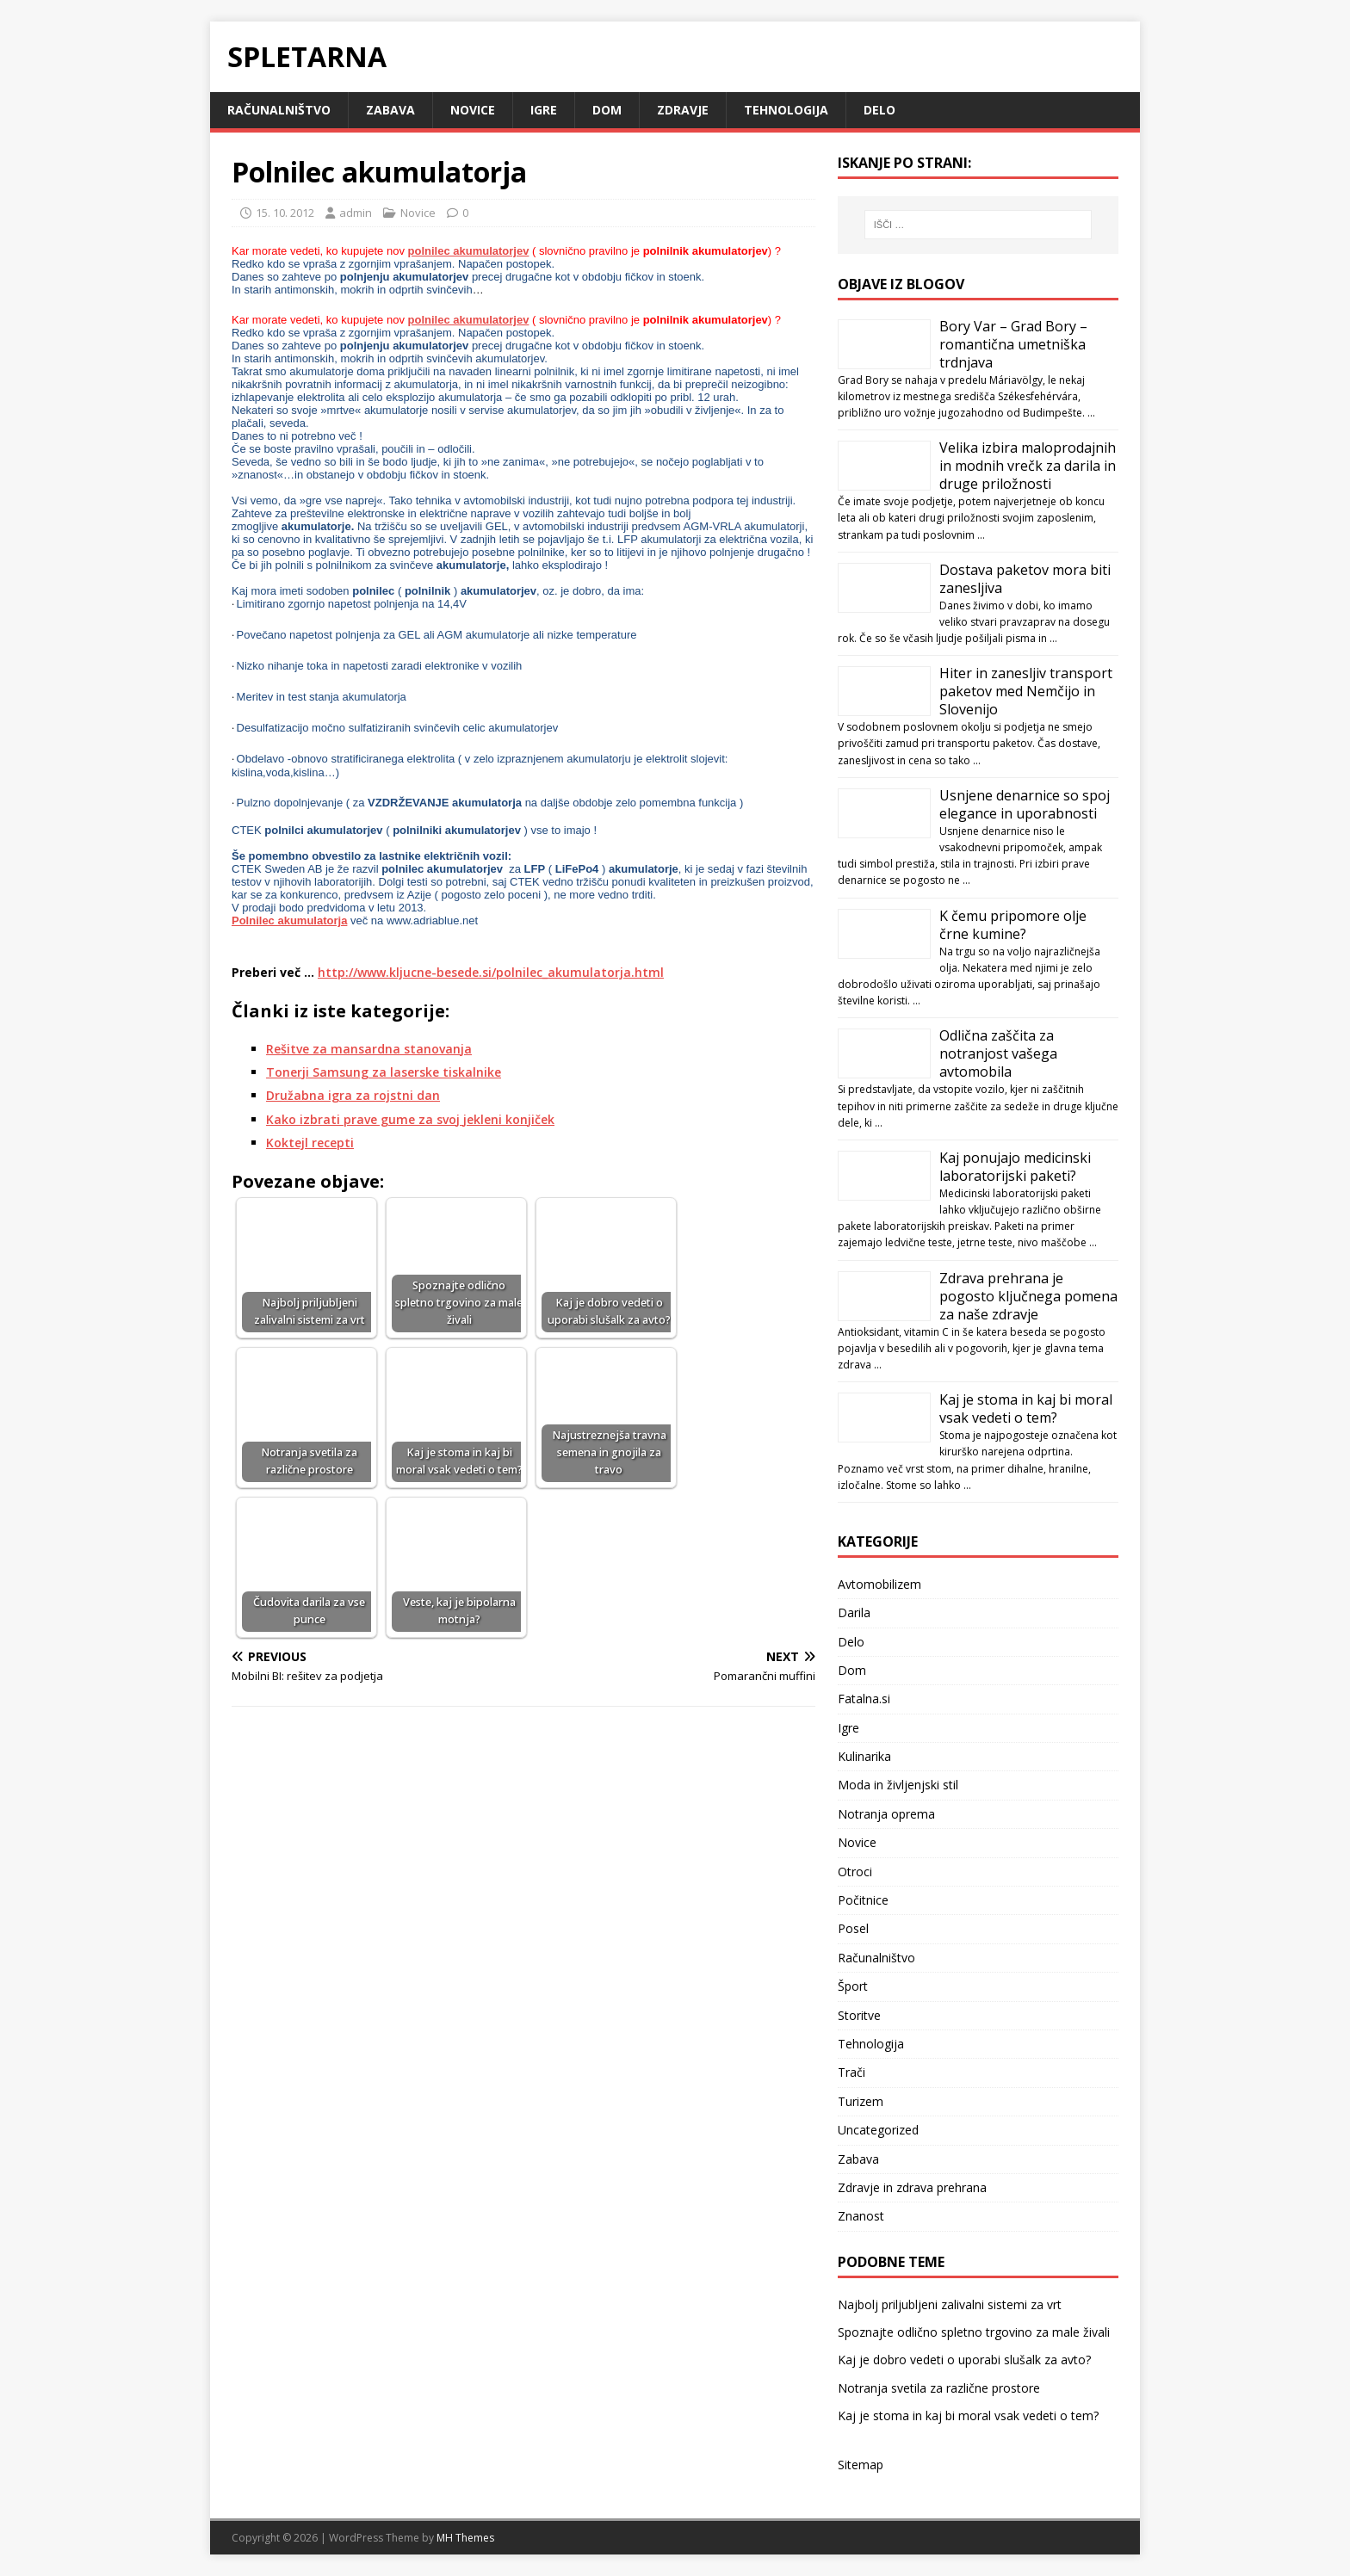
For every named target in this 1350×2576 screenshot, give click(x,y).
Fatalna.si (864, 1698)
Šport (853, 1986)
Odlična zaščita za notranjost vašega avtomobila (998, 1053)
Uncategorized (878, 2130)
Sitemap (860, 2464)
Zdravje (683, 110)
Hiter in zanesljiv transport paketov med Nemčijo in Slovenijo (1025, 691)
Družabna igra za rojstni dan (353, 1095)
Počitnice (863, 1900)
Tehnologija (786, 110)
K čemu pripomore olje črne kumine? (1013, 924)
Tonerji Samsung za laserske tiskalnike (383, 1072)
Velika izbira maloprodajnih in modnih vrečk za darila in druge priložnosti (1027, 465)
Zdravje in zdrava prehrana (912, 2187)
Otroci (855, 1871)
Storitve (859, 2015)
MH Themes (465, 2537)
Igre (543, 110)
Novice (472, 110)
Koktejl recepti (310, 1142)
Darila (854, 1612)
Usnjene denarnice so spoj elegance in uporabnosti (1024, 804)
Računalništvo (279, 110)
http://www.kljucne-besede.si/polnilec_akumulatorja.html (491, 972)
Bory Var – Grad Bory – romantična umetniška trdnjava (1013, 344)
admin (355, 212)
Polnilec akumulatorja (289, 920)
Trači (851, 2072)
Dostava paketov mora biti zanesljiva (1025, 578)
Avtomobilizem (879, 1584)
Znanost (861, 2216)
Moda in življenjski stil (898, 1784)
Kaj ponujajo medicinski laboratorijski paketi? (1015, 1166)
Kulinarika (864, 1756)
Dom (607, 110)
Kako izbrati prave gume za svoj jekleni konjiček (410, 1119)
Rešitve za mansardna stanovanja (369, 1049)
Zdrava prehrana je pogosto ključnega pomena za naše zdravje (1028, 1296)
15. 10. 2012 (285, 212)
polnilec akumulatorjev (468, 250)
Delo (879, 110)
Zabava (390, 110)
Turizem (860, 2101)
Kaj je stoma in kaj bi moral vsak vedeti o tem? (1025, 1408)
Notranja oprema (886, 1814)
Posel (853, 1928)
